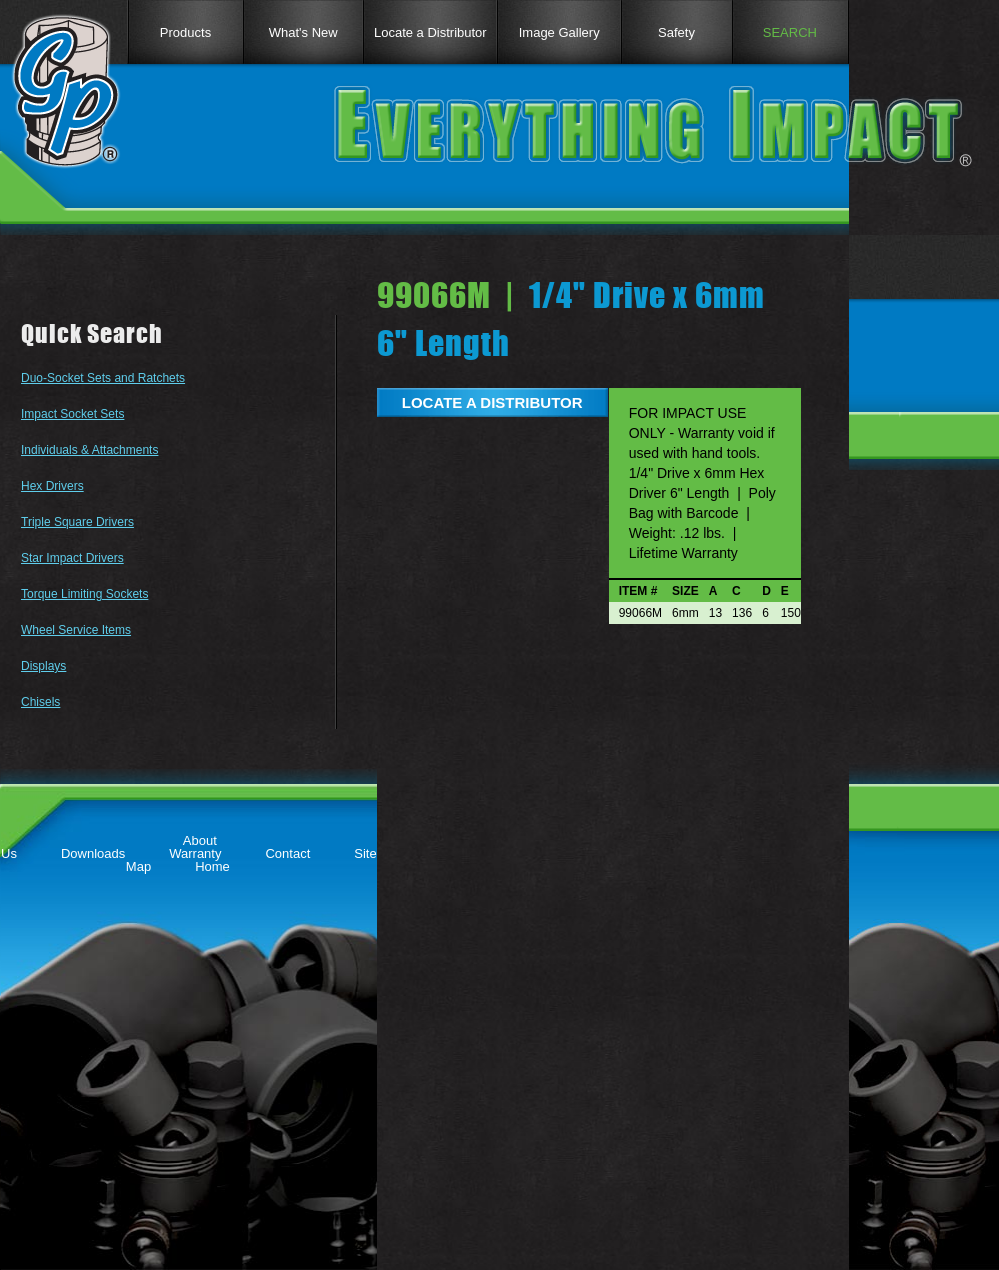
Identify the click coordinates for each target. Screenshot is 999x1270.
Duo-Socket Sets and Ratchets (103, 378)
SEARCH (790, 32)
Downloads (93, 853)
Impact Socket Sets (72, 414)
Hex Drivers (52, 486)
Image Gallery (559, 32)
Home (212, 866)
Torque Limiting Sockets (84, 594)
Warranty (195, 853)
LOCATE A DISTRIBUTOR (492, 402)
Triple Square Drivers (77, 522)
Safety (676, 32)
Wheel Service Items (76, 630)
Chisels (40, 702)
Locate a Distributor (430, 32)
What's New (303, 32)
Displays (43, 666)
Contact (287, 853)
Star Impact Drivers (72, 558)
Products (185, 32)
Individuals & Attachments (89, 450)
